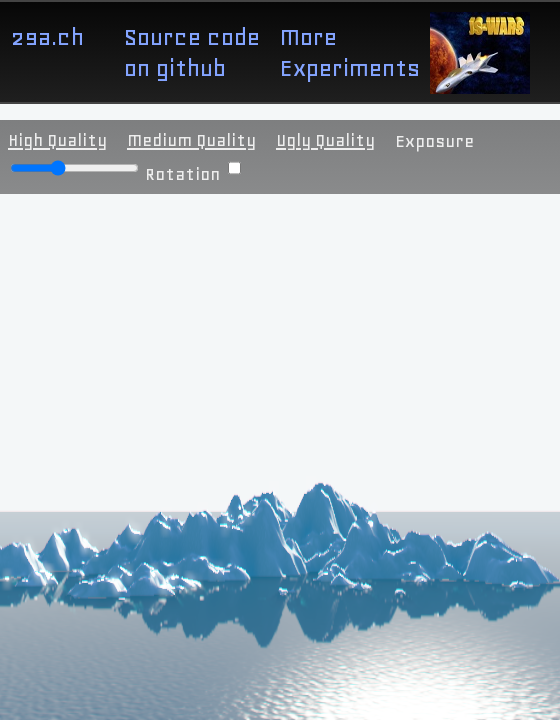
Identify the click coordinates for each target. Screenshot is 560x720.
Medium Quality (191, 140)
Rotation (193, 174)
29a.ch (47, 37)
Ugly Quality (325, 140)
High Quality (57, 140)
